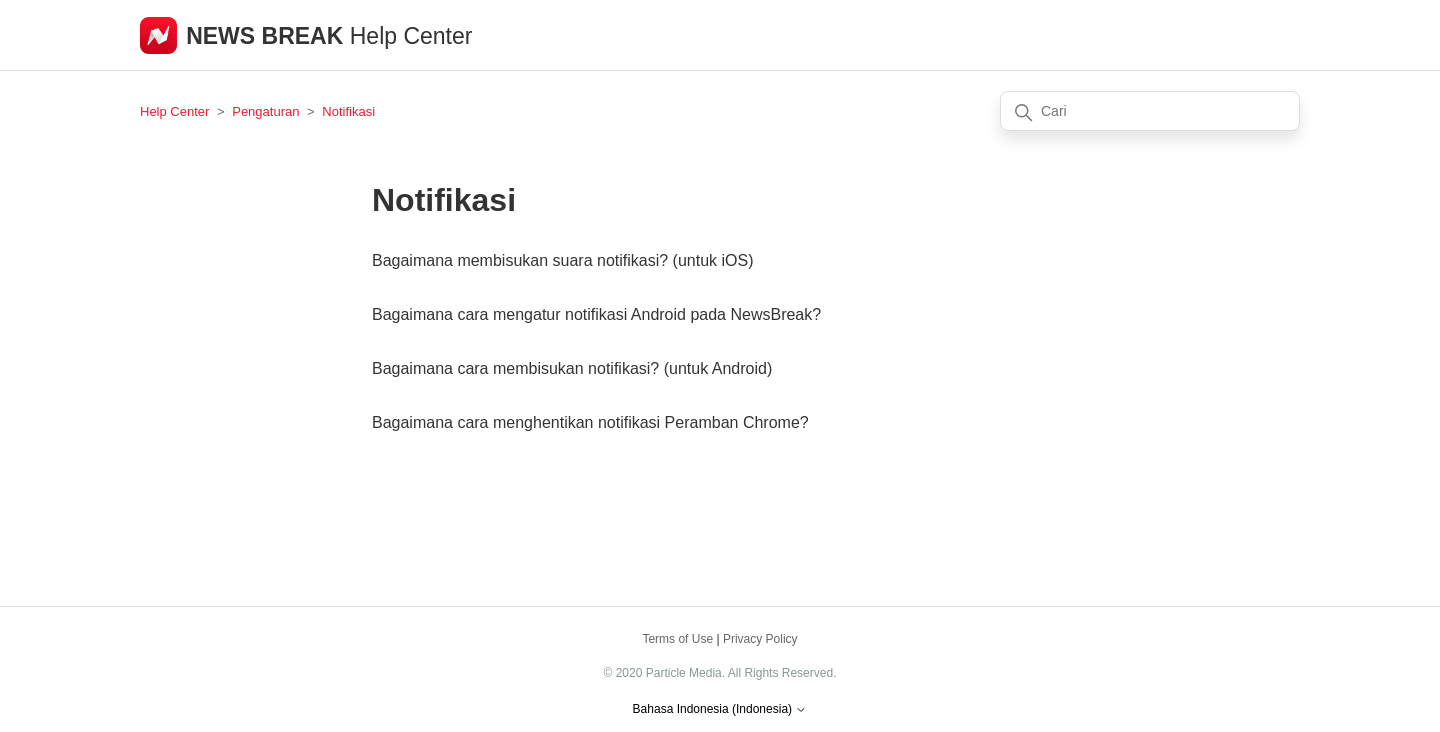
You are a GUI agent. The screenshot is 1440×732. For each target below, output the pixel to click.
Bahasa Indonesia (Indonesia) (720, 709)
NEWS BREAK (268, 36)
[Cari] (1150, 111)
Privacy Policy (760, 639)
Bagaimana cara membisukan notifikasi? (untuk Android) (572, 368)
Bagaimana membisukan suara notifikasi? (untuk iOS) (563, 260)
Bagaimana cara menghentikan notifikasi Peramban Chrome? (590, 422)
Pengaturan (265, 111)
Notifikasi (348, 111)
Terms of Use (677, 639)
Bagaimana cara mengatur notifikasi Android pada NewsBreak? (596, 314)
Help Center (174, 111)
